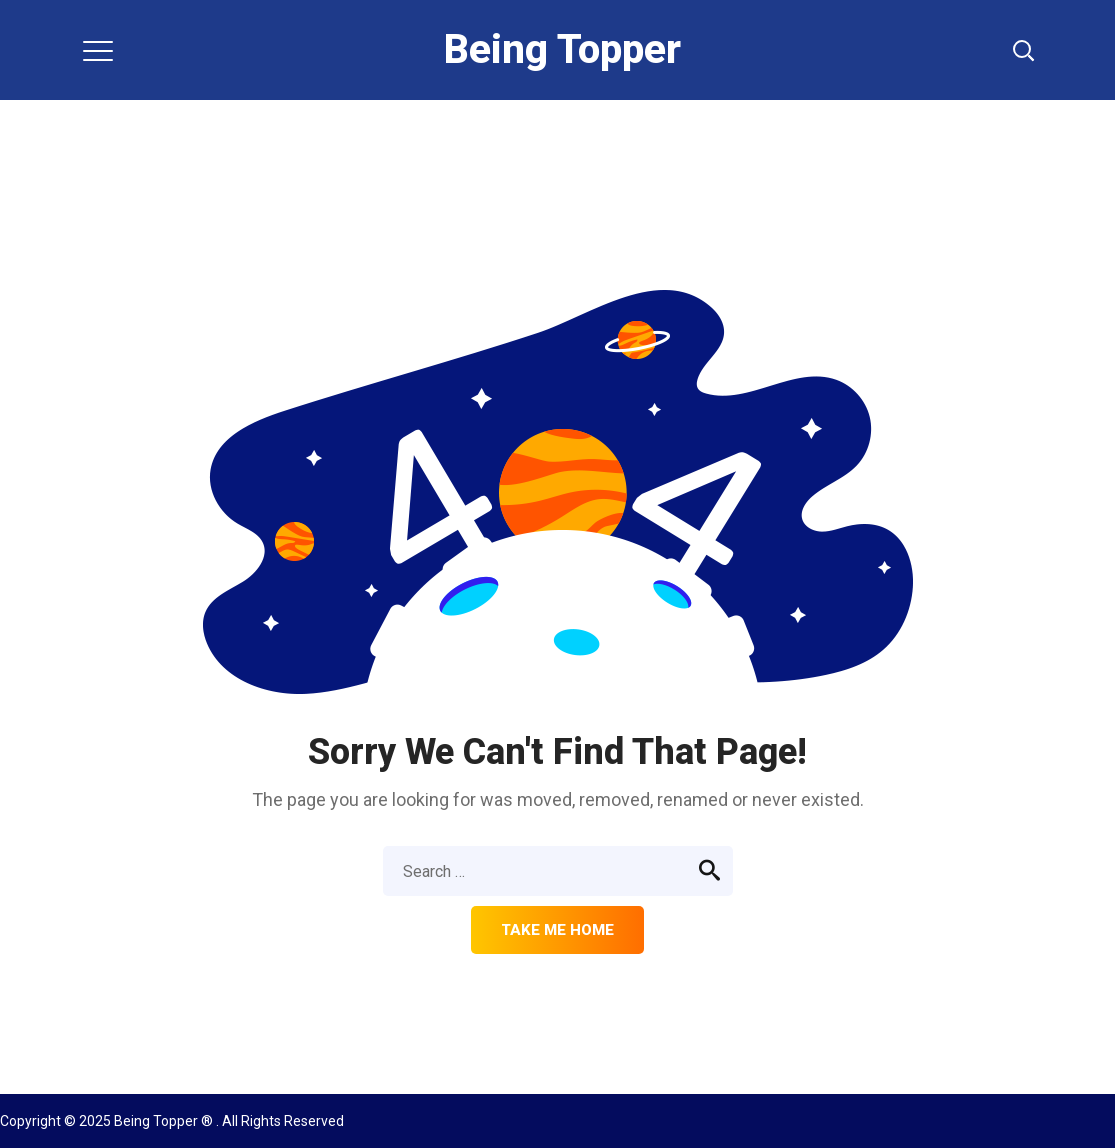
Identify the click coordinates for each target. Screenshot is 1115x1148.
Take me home (557, 930)
